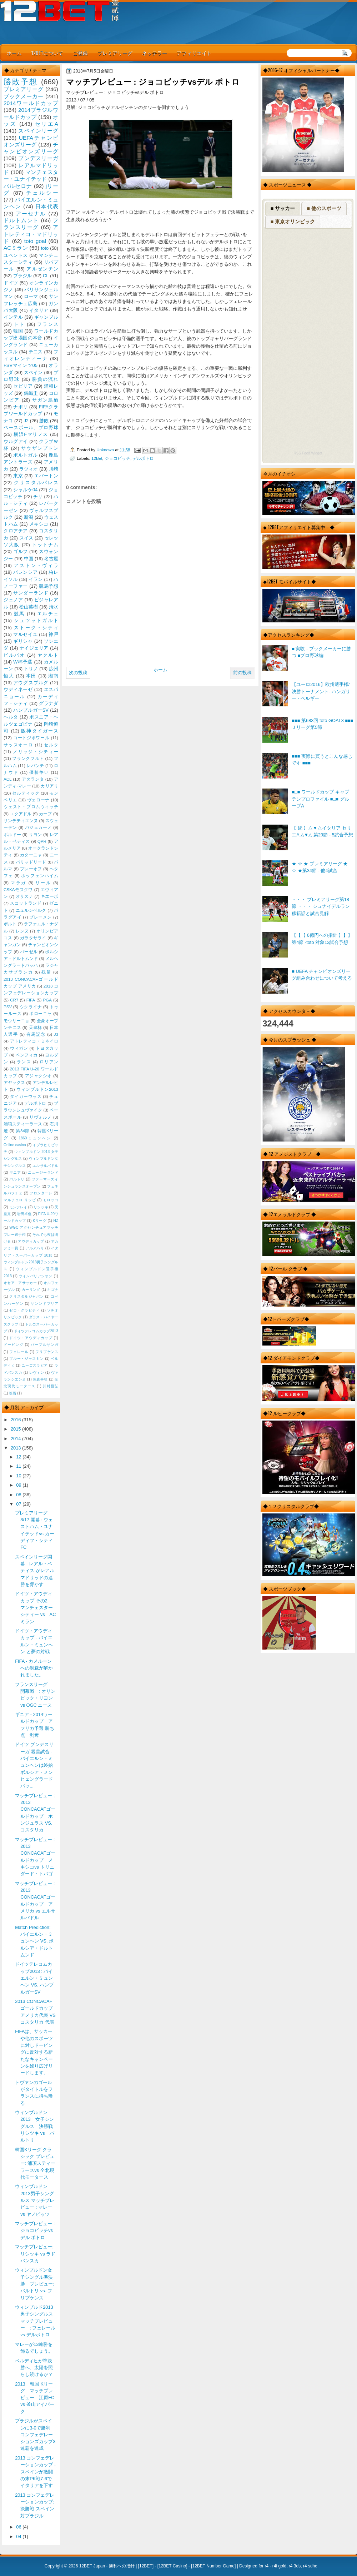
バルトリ (17, 1179)
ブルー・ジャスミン (26, 1359)
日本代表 (46, 206)
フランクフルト (28, 758)
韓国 (18, 331)
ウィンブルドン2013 (37, 1089)
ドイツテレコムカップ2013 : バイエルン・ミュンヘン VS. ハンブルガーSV (34, 1977)
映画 (12, 1393)
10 (19, 1475)
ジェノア (13, 599)
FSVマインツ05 (20, 365)
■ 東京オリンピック (293, 221)
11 (19, 1466)
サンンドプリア (44, 1304)
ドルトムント (21, 220)
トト (19, 324)
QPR (41, 841)
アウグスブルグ (30, 682)
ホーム (14, 52)
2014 (16, 1438)
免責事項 (40, 1379)
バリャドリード (31, 862)
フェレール (19, 1352)
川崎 (53, 469)
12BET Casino (172, 2565)
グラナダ (48, 703)
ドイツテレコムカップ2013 (36, 1331)
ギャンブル (46, 317)
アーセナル (31, 213)
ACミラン (16, 248)
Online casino (15, 1145)
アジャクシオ (38, 1076)
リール (43, 883)
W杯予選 (22, 662)
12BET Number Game (213, 2565)
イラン (36, 579)
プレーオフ (31, 869)
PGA (47, 1000)
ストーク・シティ (36, 627)
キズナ (52, 1290)
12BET (145, 2565)
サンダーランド (30, 593)
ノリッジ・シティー (35, 752)
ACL (8, 779)
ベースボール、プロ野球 (31, 427)
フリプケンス (46, 1352)
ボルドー (12, 834)
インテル (13, 317)
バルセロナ (18, 186)
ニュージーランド (43, 1172)
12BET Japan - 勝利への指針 (107, 2565)
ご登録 (80, 52)
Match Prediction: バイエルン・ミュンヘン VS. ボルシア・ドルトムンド (34, 1941)
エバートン (46, 475)
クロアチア (16, 530)
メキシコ (39, 524)
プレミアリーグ (114, 52)
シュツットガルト (36, 620)
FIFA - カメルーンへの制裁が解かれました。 (34, 1668)
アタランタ (33, 779)
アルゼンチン (42, 269)
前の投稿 (242, 672)
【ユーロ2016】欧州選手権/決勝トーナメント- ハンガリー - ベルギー (321, 691)
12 (19, 1456)
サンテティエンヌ (21, 821)
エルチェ (47, 613)
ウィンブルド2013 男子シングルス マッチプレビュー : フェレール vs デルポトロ (36, 2320)
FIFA (30, 1000)
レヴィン (36, 1372)
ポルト (10, 924)
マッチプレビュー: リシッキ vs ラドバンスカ (35, 2253)
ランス (24, 1062)
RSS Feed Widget (307, 453)
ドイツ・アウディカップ (30, 1338)
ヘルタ (11, 717)
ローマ (31, 296)
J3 (56, 1034)
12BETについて (47, 52)
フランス (47, 324)
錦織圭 (31, 393)
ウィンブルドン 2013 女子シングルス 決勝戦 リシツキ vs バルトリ (36, 2126)
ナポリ (20, 406)
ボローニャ (40, 1013)
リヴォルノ (40, 1117)
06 (19, 2527)
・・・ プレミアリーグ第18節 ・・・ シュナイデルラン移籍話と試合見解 (321, 906)
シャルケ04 (25, 489)
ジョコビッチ (117, 458)
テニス (36, 351)
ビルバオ (14, 655)
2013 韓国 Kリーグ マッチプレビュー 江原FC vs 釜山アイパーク (37, 2397)
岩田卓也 (24, 1214)
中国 (28, 558)
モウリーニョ (16, 1021)
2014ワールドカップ (31, 103)
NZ (55, 1221)
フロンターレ (41, 1193)
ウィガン (19, 1048)
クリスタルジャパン (26, 1296)
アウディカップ (31, 1241)
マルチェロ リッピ (20, 1200)
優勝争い (39, 772)
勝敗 (44, 420)
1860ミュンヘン (35, 1138)
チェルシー (42, 193)
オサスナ (24, 896)
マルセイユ (25, 634)
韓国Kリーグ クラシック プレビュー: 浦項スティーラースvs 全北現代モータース (35, 2163)
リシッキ (41, 1207)
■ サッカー (283, 208)
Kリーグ (40, 1221)
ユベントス (16, 255)
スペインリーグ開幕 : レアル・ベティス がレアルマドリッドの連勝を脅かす (34, 1570)
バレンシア (25, 572)
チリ (37, 496)
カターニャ (31, 855)
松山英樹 (28, 607)
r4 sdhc (310, 2565)
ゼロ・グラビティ (24, 1310)
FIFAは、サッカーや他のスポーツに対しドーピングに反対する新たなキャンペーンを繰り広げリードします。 (34, 2052)
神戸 (53, 634)
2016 (16, 1419)
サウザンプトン (39, 448)
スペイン (33, 372)
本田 (31, 675)
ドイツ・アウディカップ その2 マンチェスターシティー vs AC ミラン (35, 1607)
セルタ (51, 745)
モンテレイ (18, 1207)
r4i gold (279, 2565)
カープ (45, 814)
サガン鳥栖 (45, 400)
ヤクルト (47, 655)
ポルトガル (25, 455)
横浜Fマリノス (31, 434)
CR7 (14, 1000)
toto (45, 248)
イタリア (39, 310)
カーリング (31, 1290)
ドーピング (14, 1345)
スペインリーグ (38, 131)
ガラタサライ (33, 938)
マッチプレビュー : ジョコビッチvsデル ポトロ (35, 2230)
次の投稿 (78, 672)
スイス (26, 538)
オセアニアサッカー (20, 1283)
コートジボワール (31, 738)
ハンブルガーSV (31, 710)
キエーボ (49, 896)
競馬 (19, 613)
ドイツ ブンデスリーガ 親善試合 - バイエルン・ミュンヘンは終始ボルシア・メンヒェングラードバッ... (34, 1765)
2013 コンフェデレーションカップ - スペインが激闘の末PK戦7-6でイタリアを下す (35, 2471)
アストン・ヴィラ (36, 565)
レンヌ (22, 931)
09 (19, 1485)
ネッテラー (154, 52)
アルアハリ (34, 1248)
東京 (18, 475)
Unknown (105, 449)
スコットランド (25, 903)
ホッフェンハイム (39, 876)
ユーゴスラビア (35, 1365)
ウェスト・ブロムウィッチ (31, 807)
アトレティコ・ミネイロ (34, 1041)
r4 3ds (295, 2565)
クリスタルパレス (36, 482)
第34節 (23, 1131)
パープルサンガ (44, 1345)
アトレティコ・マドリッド (31, 234)
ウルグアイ (16, 441)
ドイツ (11, 282)
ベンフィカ (27, 1055)
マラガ (18, 883)
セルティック (25, 793)
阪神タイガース (39, 730)
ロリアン (49, 1062)
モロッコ (50, 1200)
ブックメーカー (24, 96)
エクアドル (21, 814)
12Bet (96, 458)
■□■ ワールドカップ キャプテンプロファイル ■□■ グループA (320, 799)
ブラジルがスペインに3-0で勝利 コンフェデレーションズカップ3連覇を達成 (35, 2434)
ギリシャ (22, 641)
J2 (26, 420)
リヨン (35, 834)
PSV (8, 1007)
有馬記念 (36, 1034)
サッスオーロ (18, 745)
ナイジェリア (34, 648)
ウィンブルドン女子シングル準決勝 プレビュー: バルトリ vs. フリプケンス (34, 2283)
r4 (266, 2565)
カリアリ (49, 786)
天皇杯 (35, 1027)
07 (19, 1504)
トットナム (45, 544)
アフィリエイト (194, 52)
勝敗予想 (21, 82)
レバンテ (35, 766)
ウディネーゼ (18, 689)
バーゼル (28, 952)
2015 (16, 1429)
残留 (46, 972)
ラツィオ (28, 469)
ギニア (15, 1172)
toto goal (35, 241)
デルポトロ (143, 458)
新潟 (28, 517)
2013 (16, 1448)
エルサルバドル (45, 1166)
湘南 (53, 675)
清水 (53, 607)
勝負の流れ (45, 379)
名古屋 (51, 558)
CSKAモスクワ (18, 889)
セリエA (46, 124)
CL (46, 275)
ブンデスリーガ (38, 158)
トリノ (31, 668)
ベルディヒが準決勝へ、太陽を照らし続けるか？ (34, 2367)
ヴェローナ (38, 800)
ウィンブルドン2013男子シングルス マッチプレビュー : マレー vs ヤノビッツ (34, 2200)
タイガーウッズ (25, 1096)
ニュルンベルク (31, 910)
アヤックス (14, 1082)
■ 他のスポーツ (324, 208)
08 (19, 1494)
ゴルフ (20, 551)
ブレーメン (40, 917)
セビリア (22, 386)
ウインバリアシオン (35, 1276)
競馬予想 (48, 586)
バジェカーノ (38, 827)
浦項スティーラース (23, 1124)
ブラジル (22, 275)
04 (19, 2536)
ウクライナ (31, 1007)
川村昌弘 (50, 1386)
